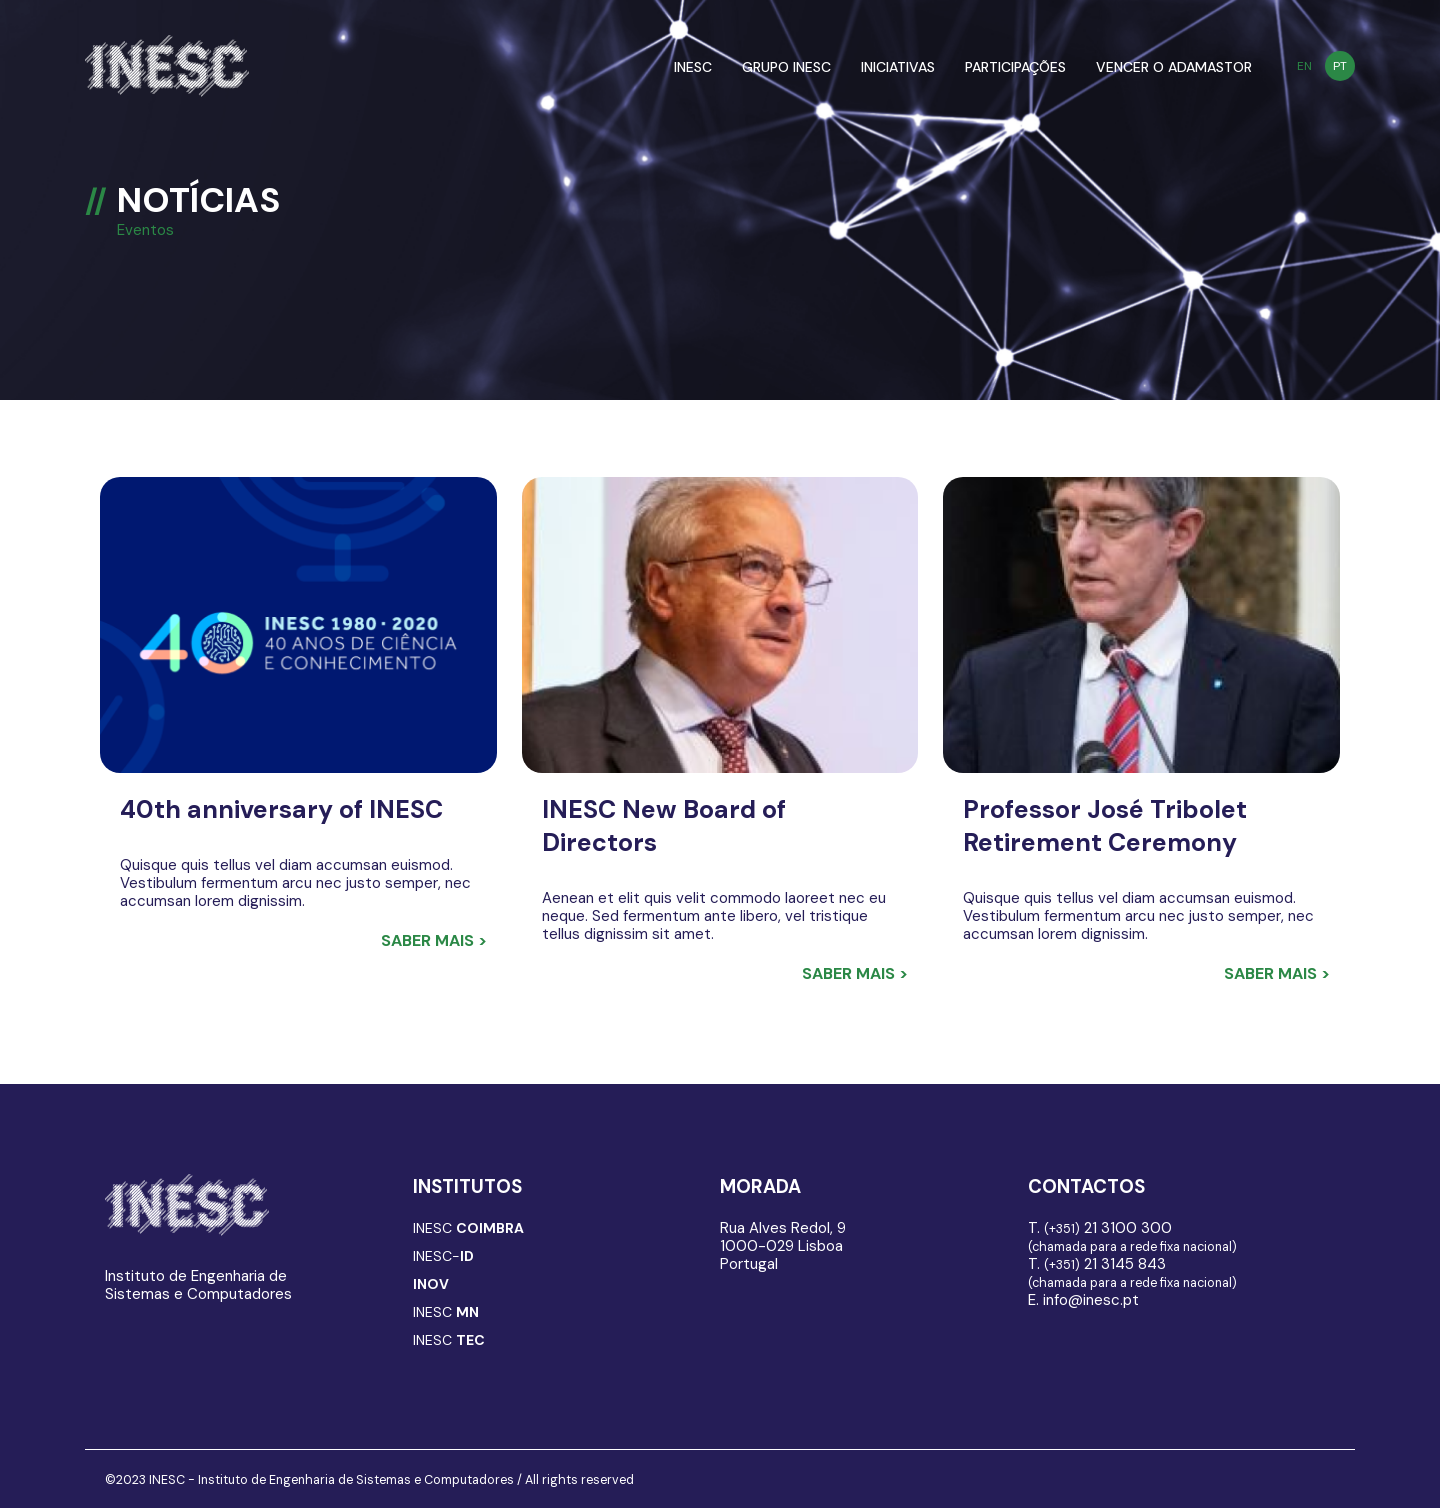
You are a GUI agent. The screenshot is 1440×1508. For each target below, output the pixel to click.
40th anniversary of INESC (281, 809)
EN (1304, 66)
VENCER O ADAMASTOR (1174, 67)
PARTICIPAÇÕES (1015, 67)
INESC (693, 67)
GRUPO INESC (786, 67)
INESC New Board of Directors (664, 826)
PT (1340, 66)
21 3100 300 (1108, 1228)
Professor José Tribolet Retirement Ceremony (1105, 826)
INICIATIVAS (898, 67)
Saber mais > (434, 940)
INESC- (443, 1256)
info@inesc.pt (1091, 1300)
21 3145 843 (1105, 1264)
